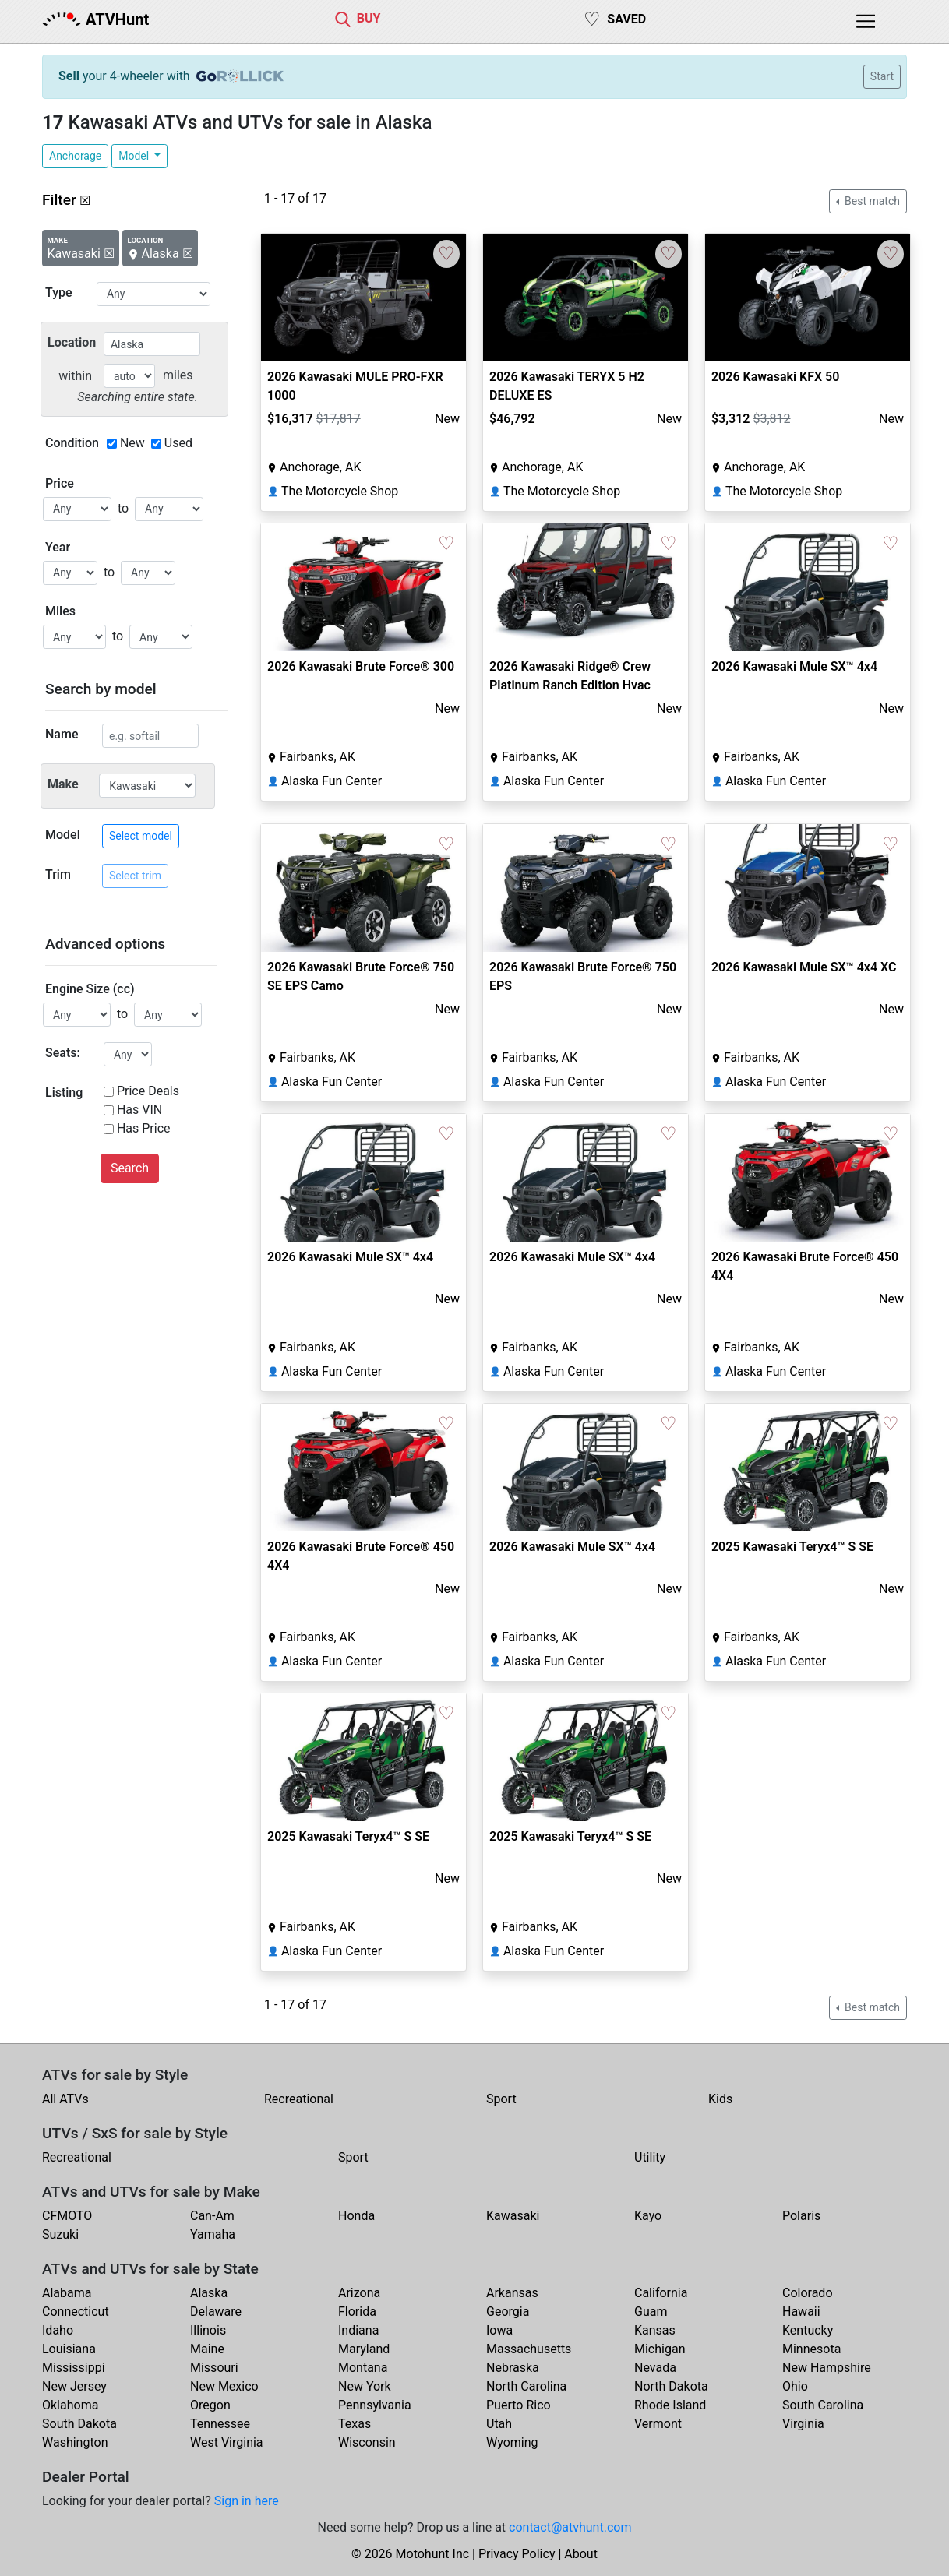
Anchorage (75, 156)
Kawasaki (512, 2215)
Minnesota (811, 2349)
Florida (357, 2311)
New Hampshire (826, 2367)
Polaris (801, 2215)
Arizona (359, 2292)
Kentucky (807, 2330)
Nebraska (512, 2367)
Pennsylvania (374, 2405)
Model (134, 156)
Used (178, 442)
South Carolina (822, 2405)
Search (130, 1168)
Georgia (507, 2311)
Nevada (655, 2367)
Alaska (209, 2292)
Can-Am (212, 2215)
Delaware (216, 2311)
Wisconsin (367, 2442)
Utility (649, 2157)
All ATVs (65, 2098)
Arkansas (512, 2292)
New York (364, 2386)
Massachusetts (528, 2349)
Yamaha (212, 2234)
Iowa (499, 2330)
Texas (354, 2423)
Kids (720, 2098)
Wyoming (512, 2442)
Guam (650, 2311)
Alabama (66, 2292)
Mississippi (73, 2367)
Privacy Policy (517, 2553)
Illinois (208, 2330)
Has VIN (139, 1109)
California (660, 2292)
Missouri (214, 2367)
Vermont (658, 2423)
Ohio (795, 2386)
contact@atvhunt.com (570, 2527)
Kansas (655, 2330)
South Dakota (79, 2423)
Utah (499, 2423)
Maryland (364, 2349)
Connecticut (75, 2311)
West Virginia (226, 2442)
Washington (75, 2442)
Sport (501, 2098)
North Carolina (526, 2386)
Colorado (807, 2292)
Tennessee (220, 2423)
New (132, 442)
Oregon (210, 2405)
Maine (207, 2349)
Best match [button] (871, 201)
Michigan (659, 2349)
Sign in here (246, 2500)
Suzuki (60, 2234)
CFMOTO (67, 2215)
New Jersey (74, 2386)
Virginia (803, 2423)
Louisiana (69, 2349)
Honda (356, 2215)
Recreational (298, 2098)
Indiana (358, 2330)
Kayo (647, 2215)
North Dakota (671, 2386)
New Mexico (224, 2386)
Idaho (57, 2330)
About (581, 2553)
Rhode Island (670, 2405)
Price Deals (148, 1091)
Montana (362, 2367)
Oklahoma (70, 2405)
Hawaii (801, 2311)
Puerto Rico (518, 2405)
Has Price (144, 1128)
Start (882, 76)
